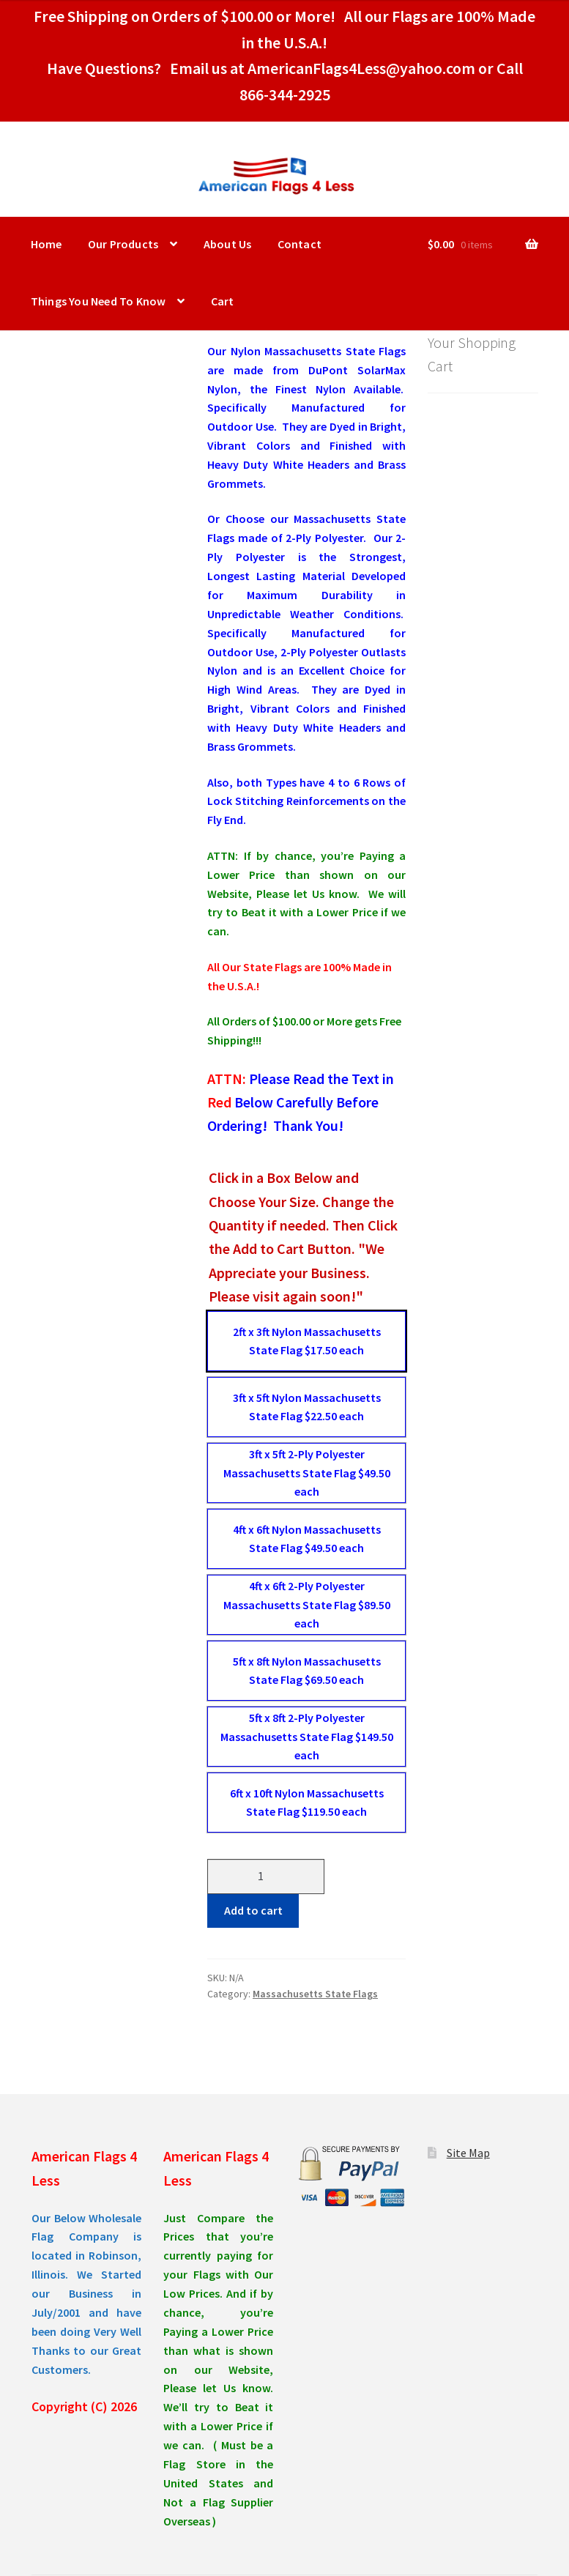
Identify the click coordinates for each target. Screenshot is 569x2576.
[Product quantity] (265, 1876)
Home (46, 244)
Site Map (468, 2152)
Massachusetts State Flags (315, 1993)
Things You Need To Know (98, 301)
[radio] (306, 1341)
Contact (299, 244)
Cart (222, 301)
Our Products (123, 244)
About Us (228, 244)
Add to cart (253, 1910)
